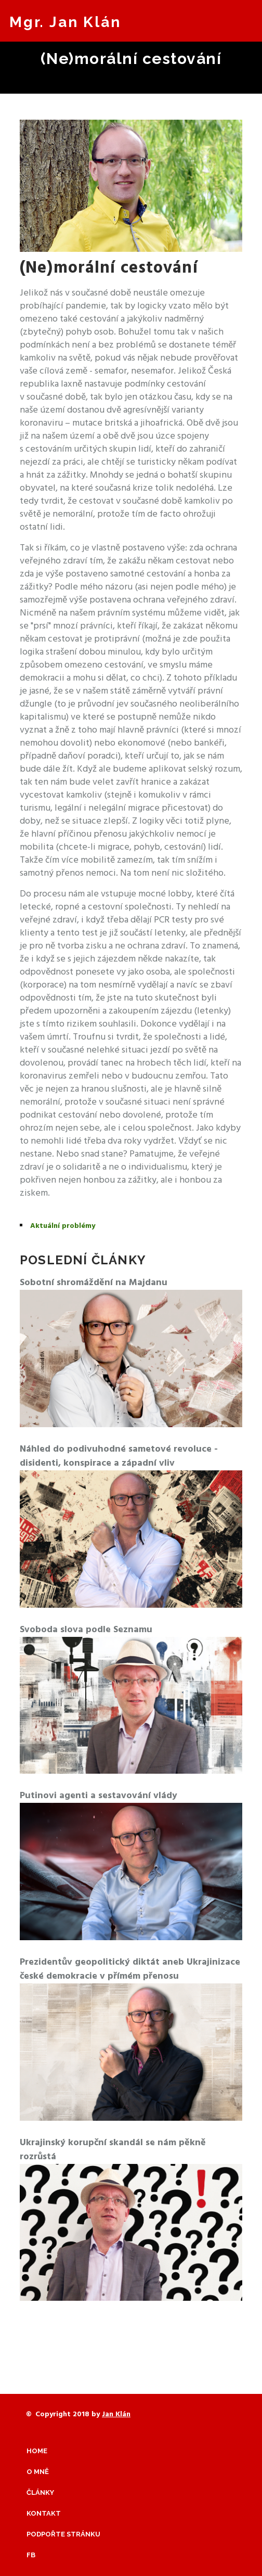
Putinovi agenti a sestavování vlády (98, 1796)
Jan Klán (116, 2414)
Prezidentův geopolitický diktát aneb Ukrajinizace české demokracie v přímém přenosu (130, 1969)
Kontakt (44, 2513)
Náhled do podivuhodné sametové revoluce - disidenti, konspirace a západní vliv (119, 1456)
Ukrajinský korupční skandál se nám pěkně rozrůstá (113, 2150)
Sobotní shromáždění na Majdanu (93, 1283)
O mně (38, 2472)
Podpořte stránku (63, 2534)
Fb (31, 2555)
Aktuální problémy (62, 1226)
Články (40, 2492)
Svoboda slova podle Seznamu (86, 1630)
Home (37, 2451)
